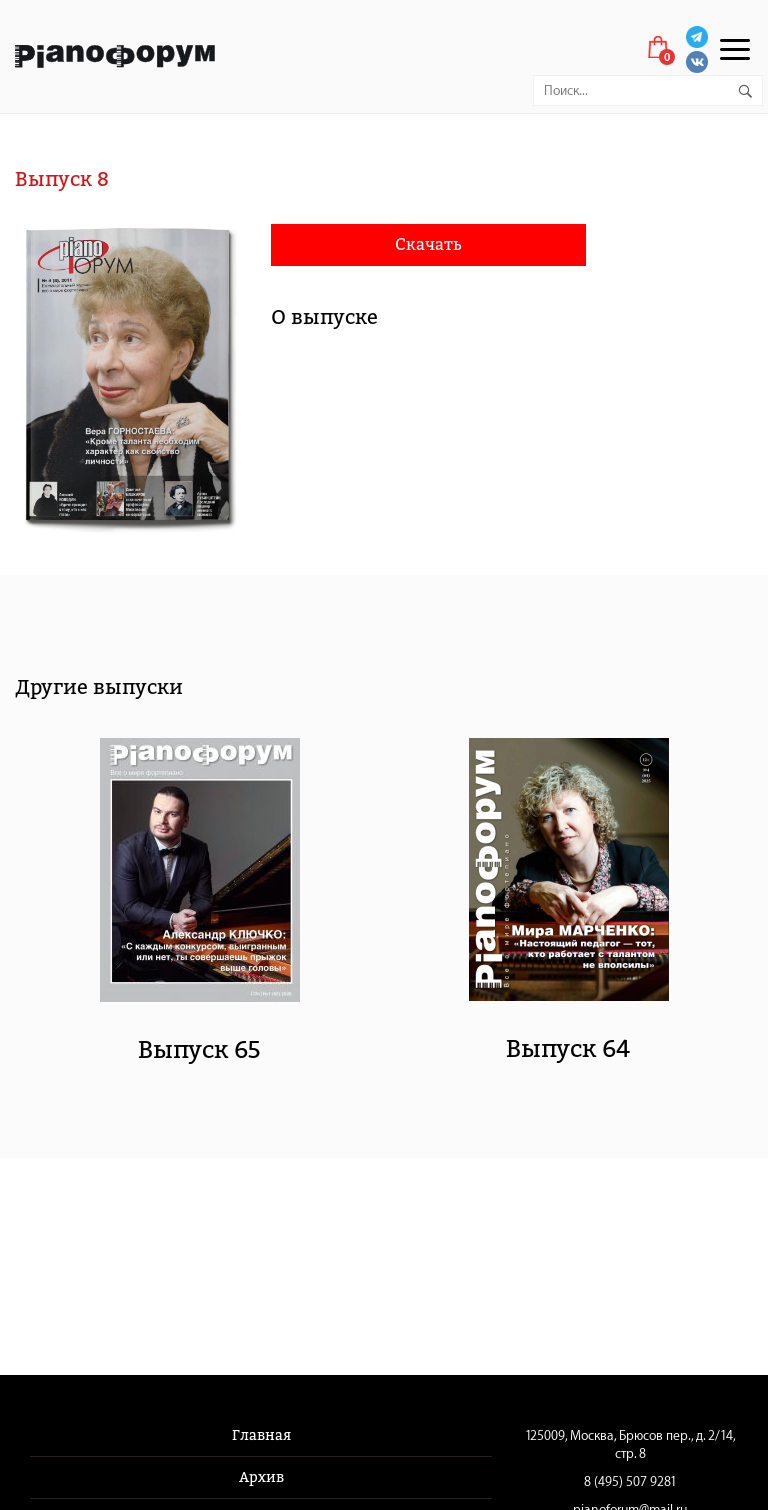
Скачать (428, 244)
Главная (261, 1435)
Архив (261, 1477)
